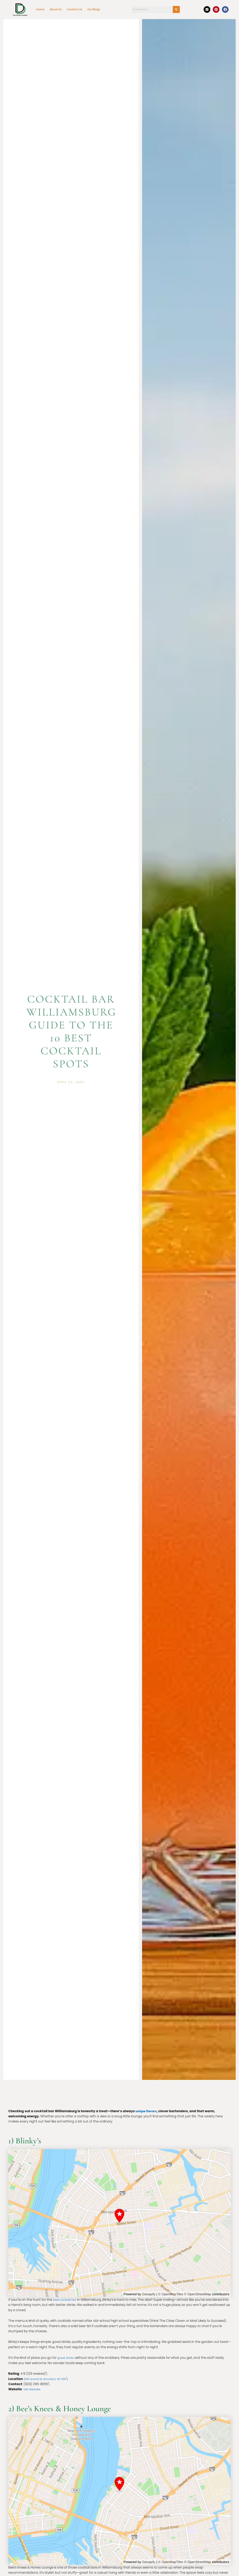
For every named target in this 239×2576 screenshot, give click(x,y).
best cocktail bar (66, 2299)
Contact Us (77, 9)
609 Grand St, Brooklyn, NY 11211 (47, 2379)
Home (40, 9)
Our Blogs (98, 9)
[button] (99, 9)
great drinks (66, 2357)
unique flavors (147, 2111)
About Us (57, 9)
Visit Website (32, 2389)
